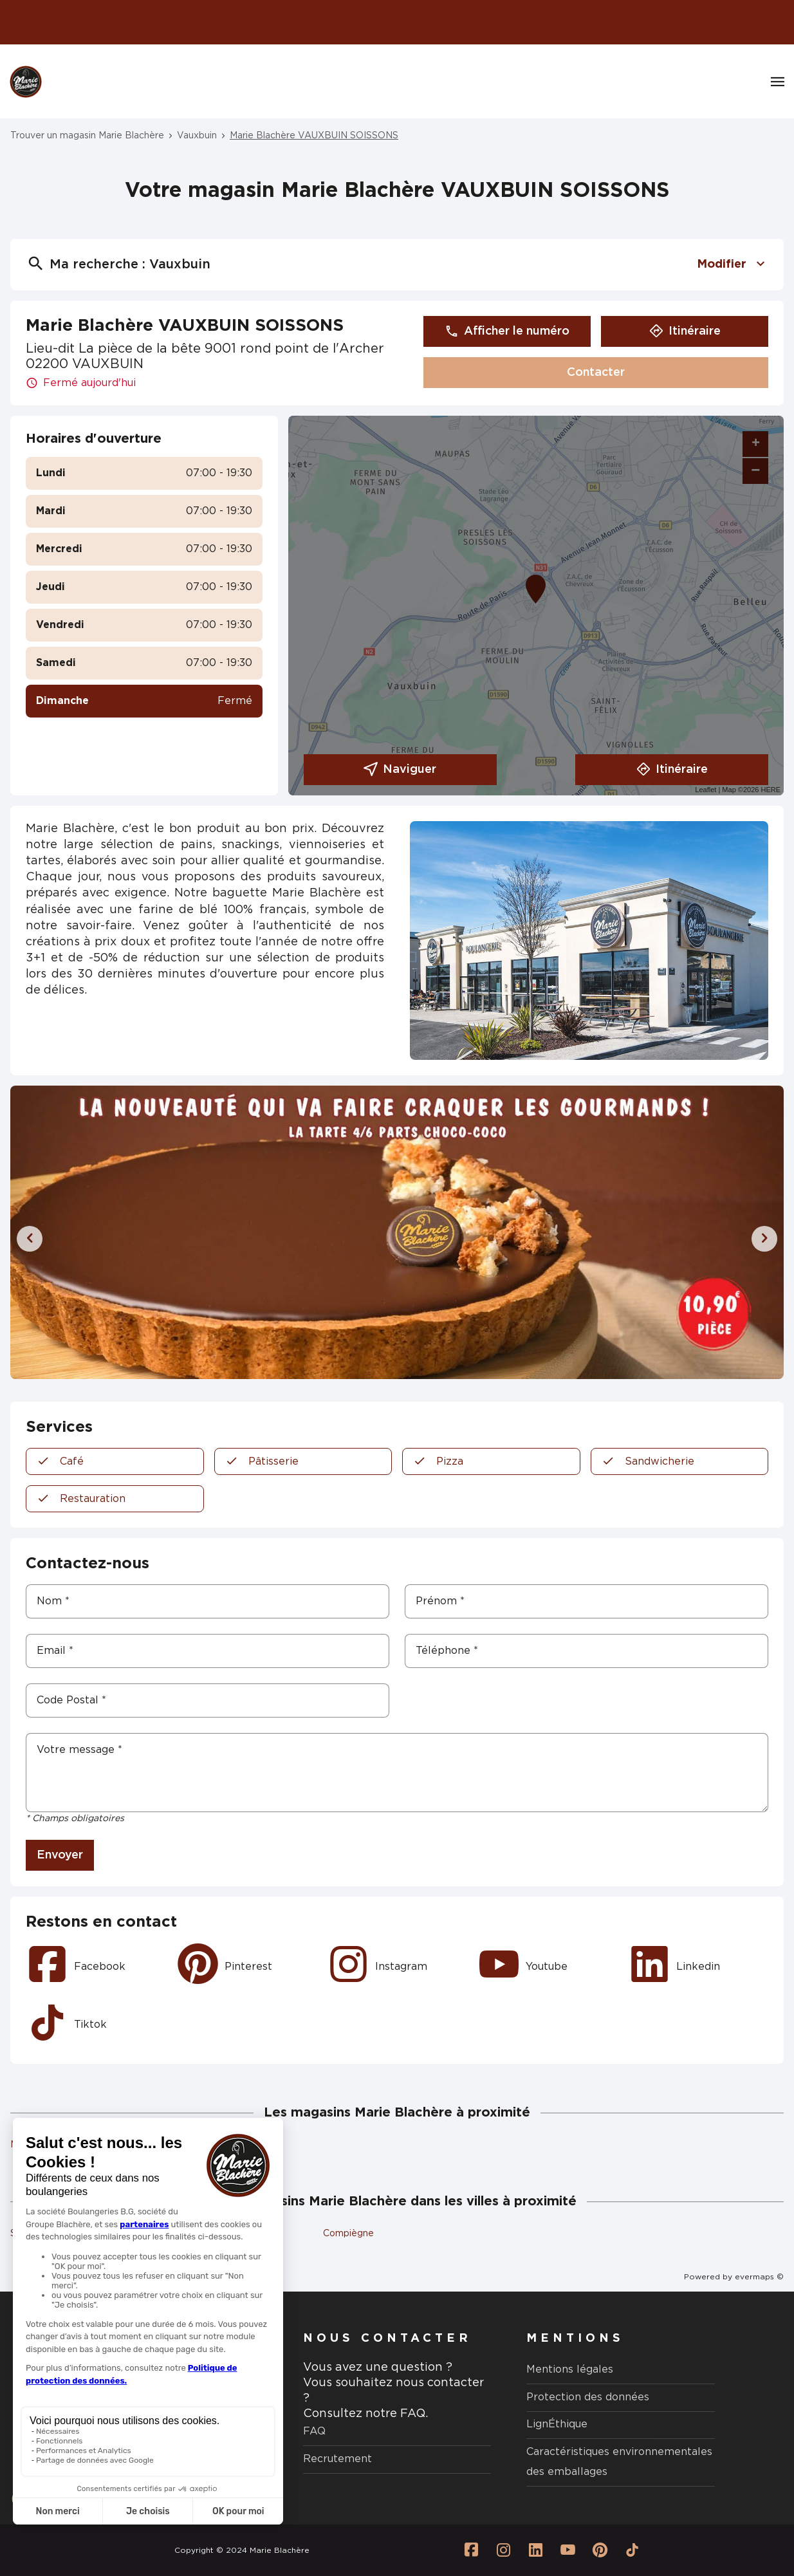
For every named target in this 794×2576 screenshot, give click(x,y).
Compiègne (348, 2233)
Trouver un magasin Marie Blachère (87, 135)
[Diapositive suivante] (764, 1239)
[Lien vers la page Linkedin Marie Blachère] (536, 2550)
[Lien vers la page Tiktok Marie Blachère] (632, 2550)
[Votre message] (397, 1772)
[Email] (207, 1651)
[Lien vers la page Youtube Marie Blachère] (568, 2550)
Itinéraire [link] (672, 770)
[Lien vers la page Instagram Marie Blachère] (504, 2550)
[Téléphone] (586, 1651)
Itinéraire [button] (685, 331)
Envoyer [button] (60, 1855)
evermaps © (759, 2277)
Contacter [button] (596, 372)
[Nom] (207, 1601)
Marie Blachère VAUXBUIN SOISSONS (314, 135)
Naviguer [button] (400, 770)
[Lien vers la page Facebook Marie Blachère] (472, 2550)
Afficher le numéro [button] (507, 331)
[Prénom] (586, 1601)
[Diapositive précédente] (29, 1239)
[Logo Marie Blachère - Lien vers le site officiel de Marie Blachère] (25, 81)
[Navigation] (777, 81)
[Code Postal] (207, 1700)
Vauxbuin (197, 135)
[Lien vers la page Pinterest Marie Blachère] (600, 2550)
